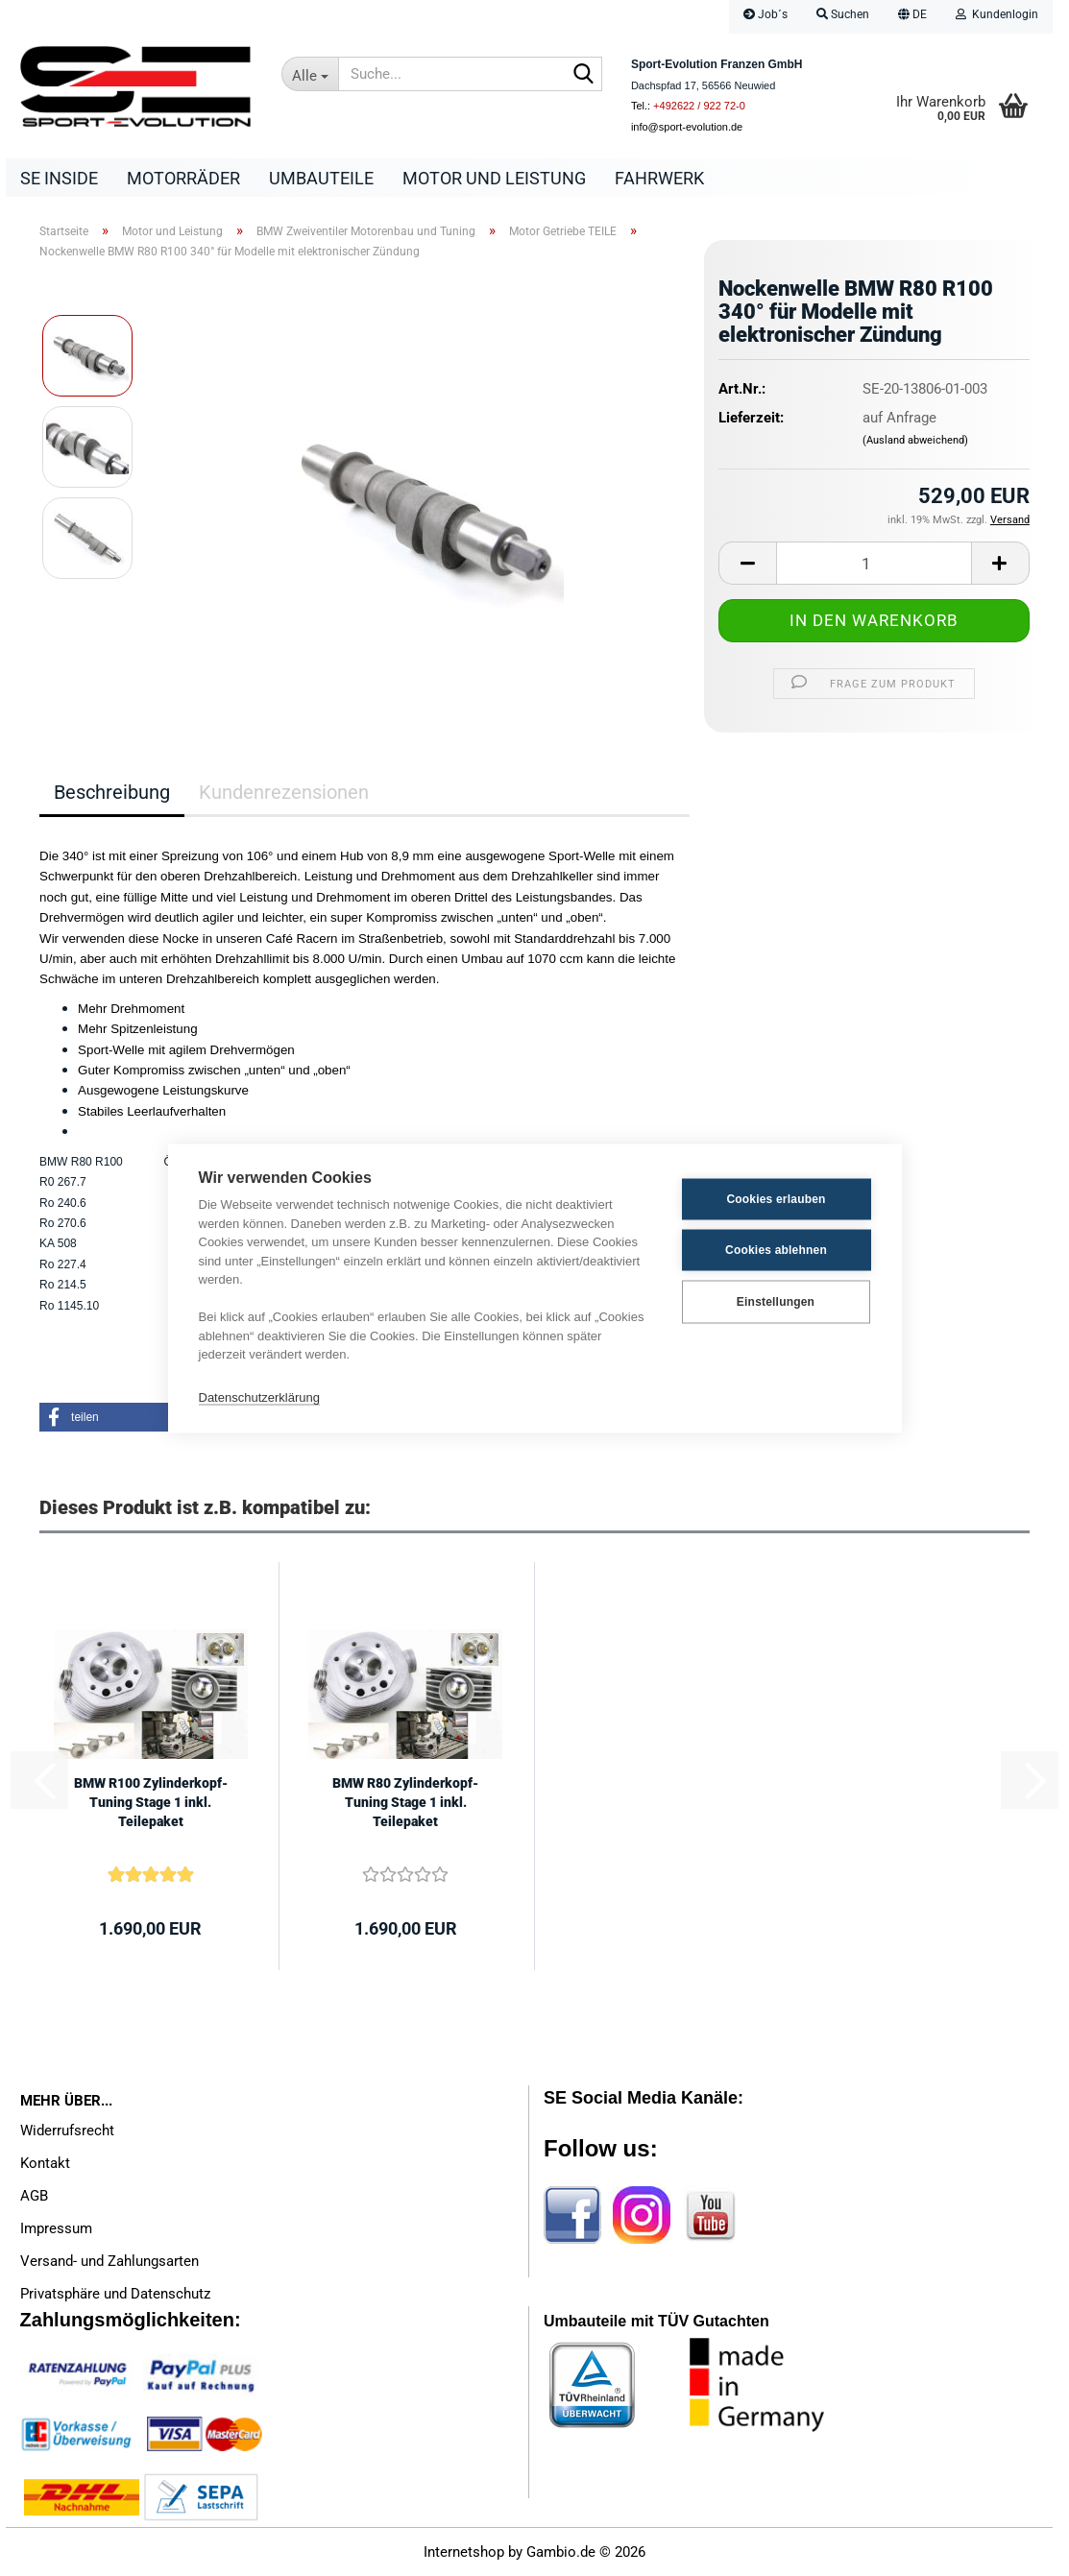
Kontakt (45, 2163)
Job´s (765, 14)
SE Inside (59, 178)
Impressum (56, 2228)
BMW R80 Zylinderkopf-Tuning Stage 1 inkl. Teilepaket (405, 1802)
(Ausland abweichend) (915, 440)
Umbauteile (321, 178)
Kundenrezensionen (284, 792)
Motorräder (183, 178)
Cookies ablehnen (776, 1250)
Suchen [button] (842, 14)
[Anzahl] (874, 563)
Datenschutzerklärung (259, 1397)
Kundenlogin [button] (997, 14)
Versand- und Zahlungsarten (109, 2261)
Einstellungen (775, 1302)
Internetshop (464, 2552)
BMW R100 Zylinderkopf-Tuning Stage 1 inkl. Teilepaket (151, 1802)
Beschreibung (112, 792)
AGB (34, 2195)
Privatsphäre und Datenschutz (115, 2293)
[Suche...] (309, 74)
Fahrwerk (659, 178)
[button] (912, 17)
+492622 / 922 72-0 (699, 105)
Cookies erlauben (775, 1199)
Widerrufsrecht (67, 2130)
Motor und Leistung (494, 178)
